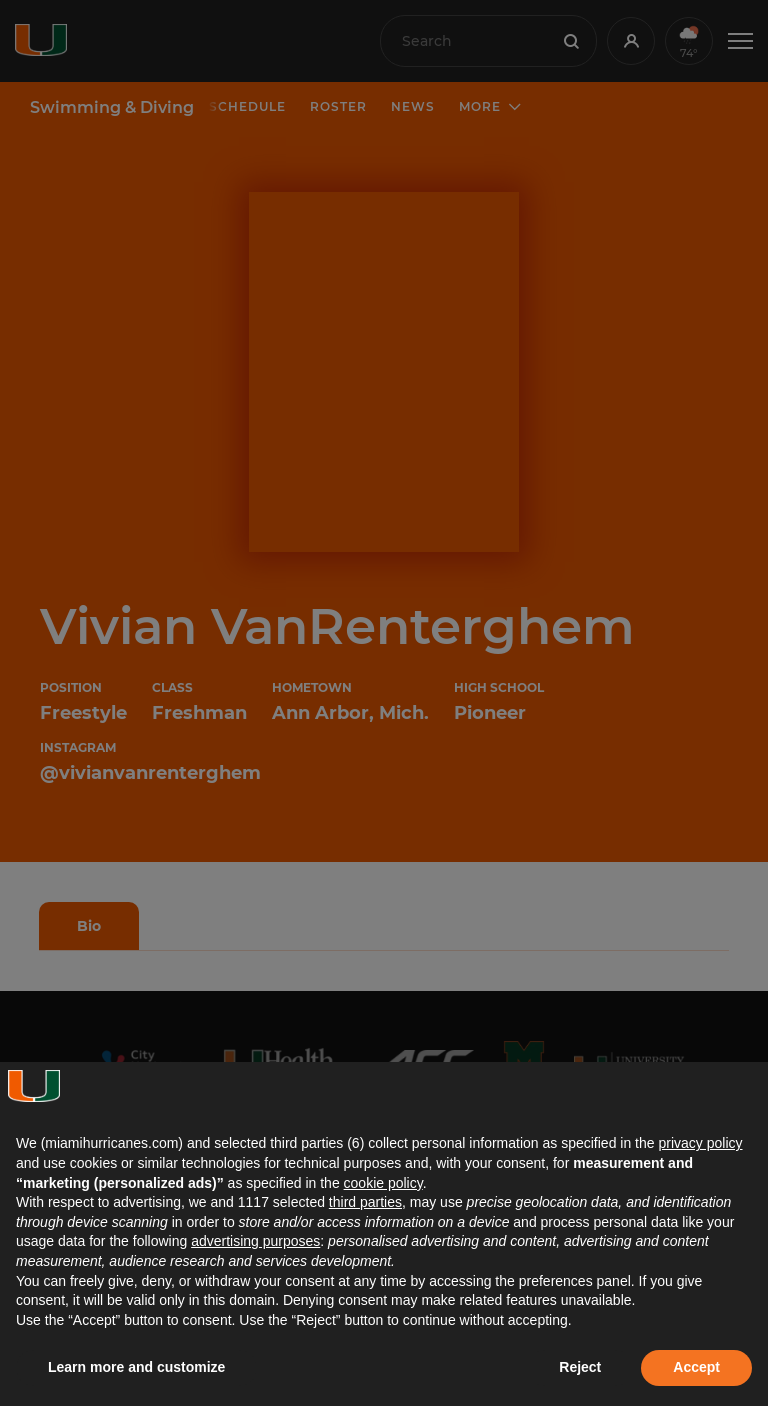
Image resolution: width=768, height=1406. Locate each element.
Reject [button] (580, 1367)
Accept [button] (696, 1367)
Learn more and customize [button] (136, 1367)
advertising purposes (255, 1241)
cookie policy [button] (383, 1183)
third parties (365, 1202)
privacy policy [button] (700, 1143)
